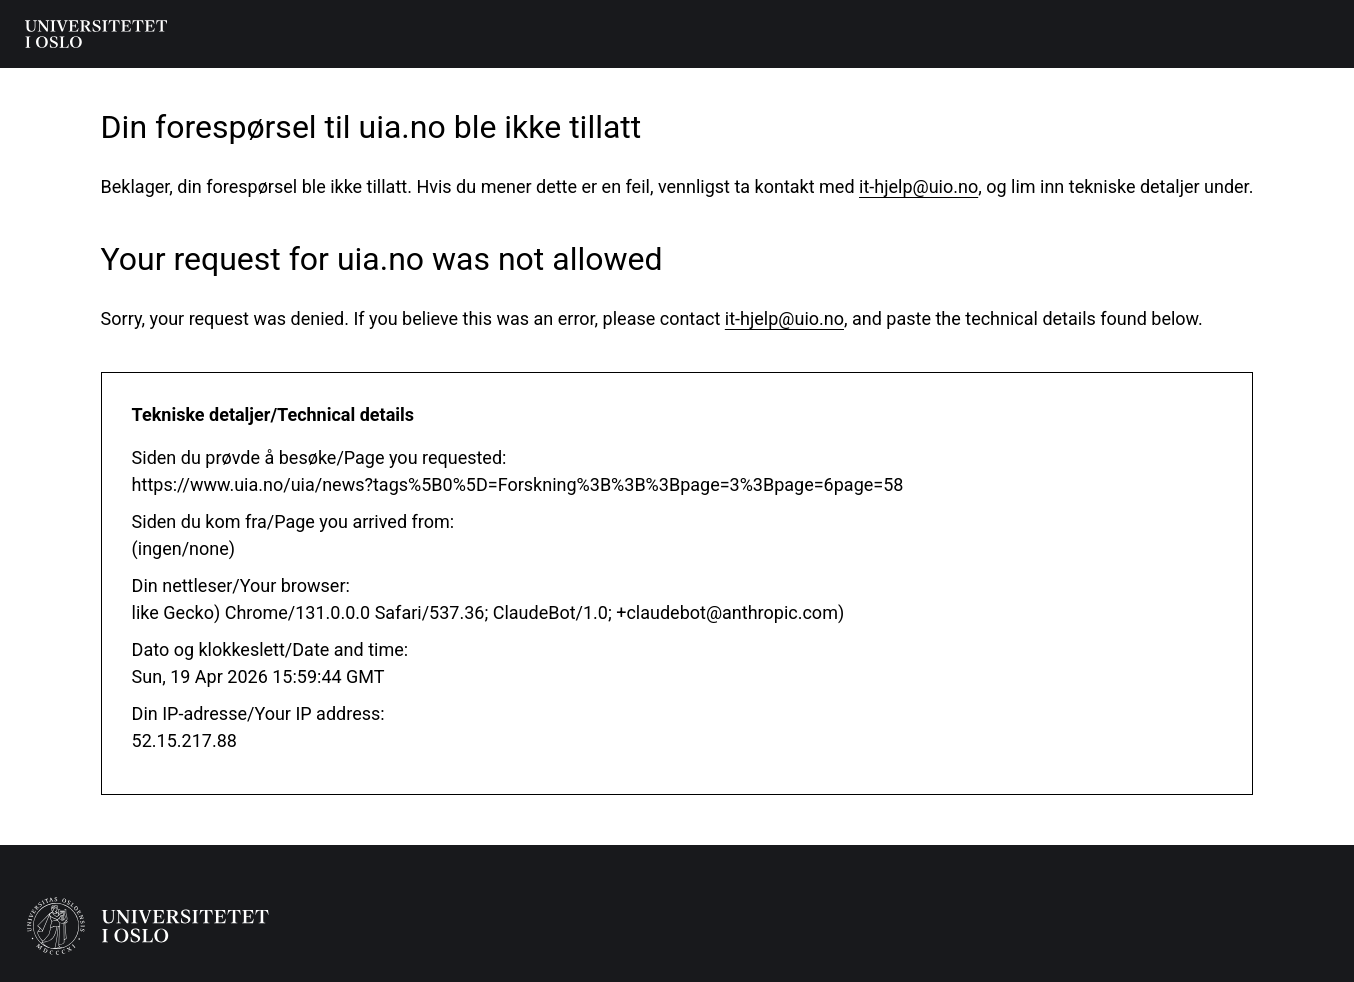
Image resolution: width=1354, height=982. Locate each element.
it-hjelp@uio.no (918, 186)
